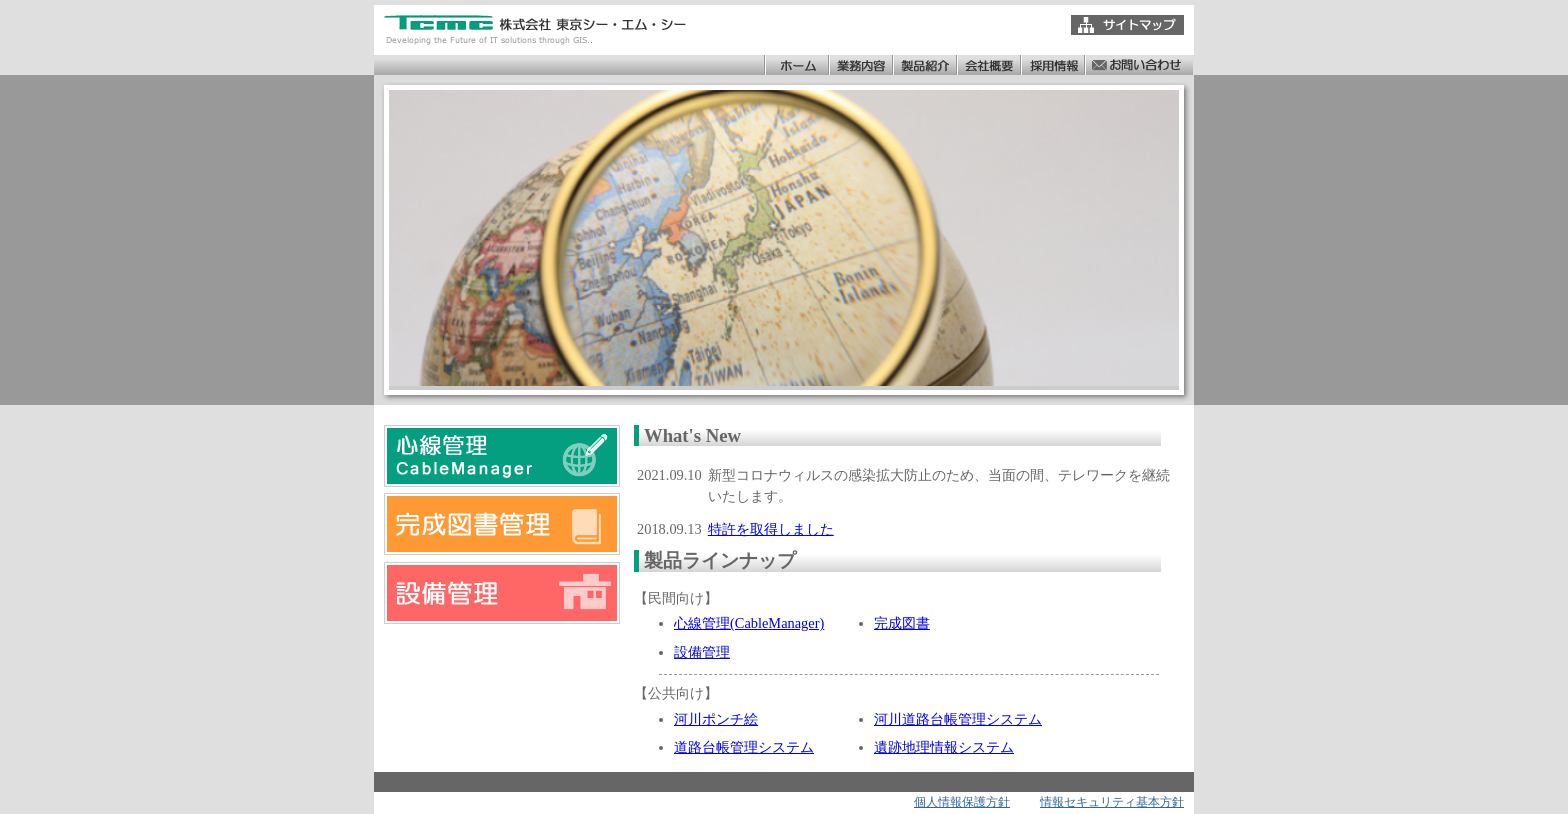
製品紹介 (924, 65)
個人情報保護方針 (962, 802)
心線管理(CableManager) (749, 623)
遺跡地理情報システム (944, 747)
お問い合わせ (1138, 65)
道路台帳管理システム (744, 747)
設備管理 (702, 652)
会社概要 (988, 65)
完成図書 (902, 623)
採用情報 (1052, 65)
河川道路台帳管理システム (958, 719)
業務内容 (860, 65)
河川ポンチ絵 (716, 719)
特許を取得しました (771, 529)
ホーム (796, 65)
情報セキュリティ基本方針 (1112, 802)
